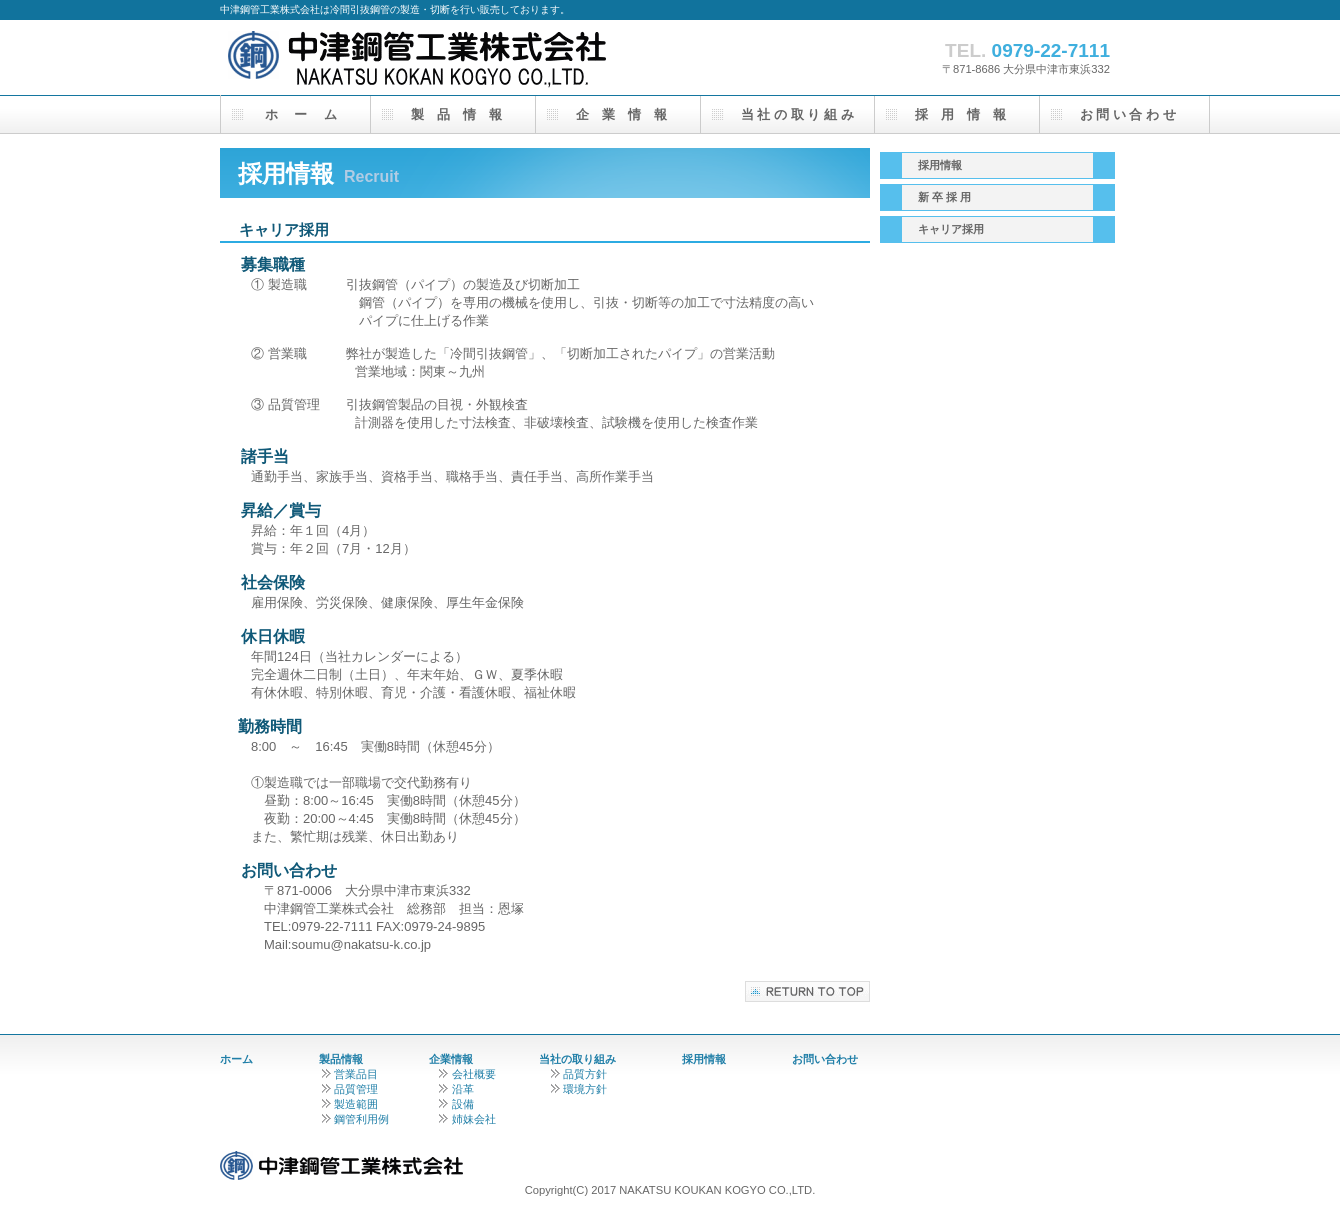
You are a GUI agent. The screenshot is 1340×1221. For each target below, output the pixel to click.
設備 (456, 1104)
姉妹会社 (467, 1119)
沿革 (456, 1089)
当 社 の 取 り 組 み (791, 114)
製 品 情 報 (456, 114)
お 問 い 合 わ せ (1128, 114)
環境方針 (579, 1089)
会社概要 (467, 1074)
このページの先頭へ (807, 991)
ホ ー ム (299, 114)
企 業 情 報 (621, 114)
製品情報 (341, 1059)
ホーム (236, 1059)
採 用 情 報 (960, 114)
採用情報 (704, 1059)
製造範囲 (348, 1104)
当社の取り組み (577, 1059)
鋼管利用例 (354, 1119)
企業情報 (451, 1059)
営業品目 (348, 1074)
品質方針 (579, 1074)
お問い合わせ (825, 1059)
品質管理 (350, 1089)
